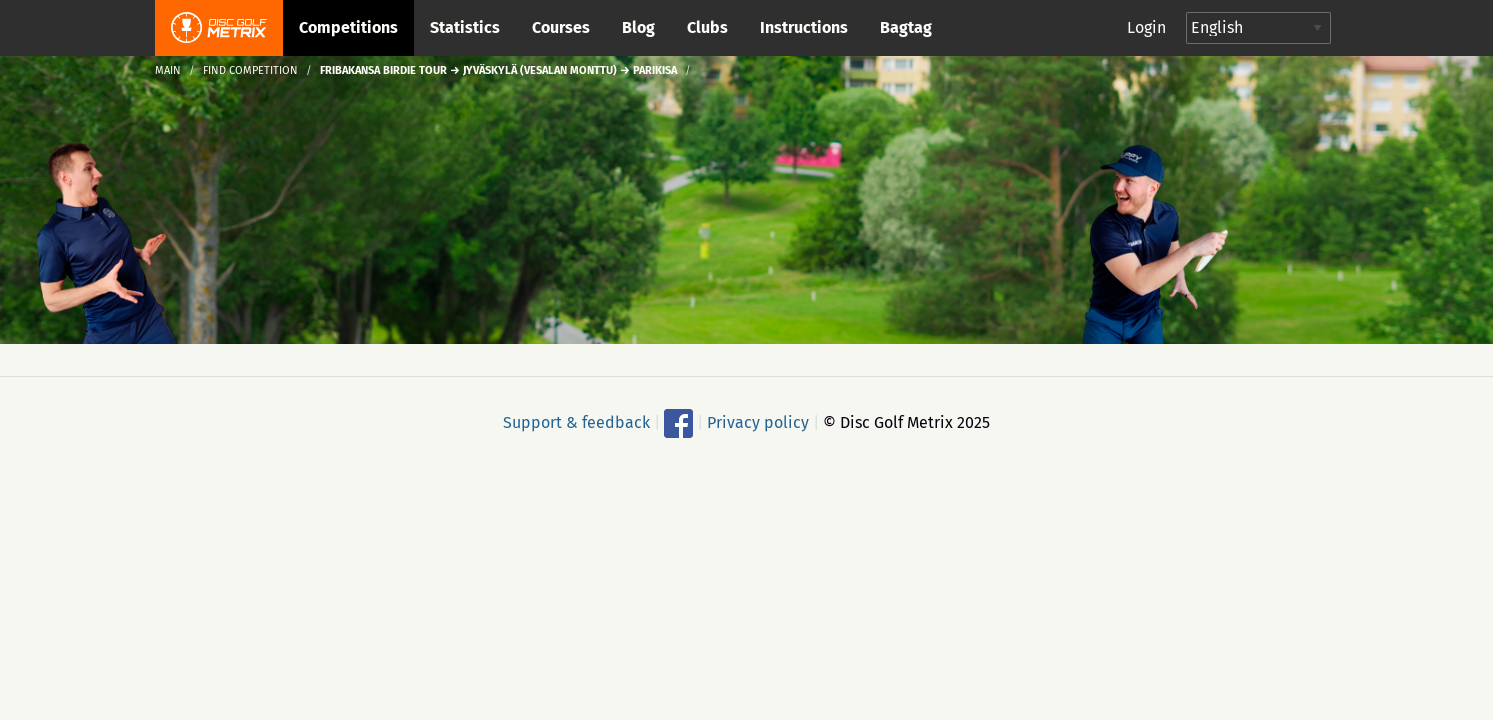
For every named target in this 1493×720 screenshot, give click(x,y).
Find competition (250, 70)
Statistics (465, 27)
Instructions (804, 27)
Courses (561, 27)
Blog (638, 27)
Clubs (707, 27)
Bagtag (906, 27)
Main (168, 70)
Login (1146, 27)
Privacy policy (758, 422)
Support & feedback (576, 422)
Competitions (348, 27)
